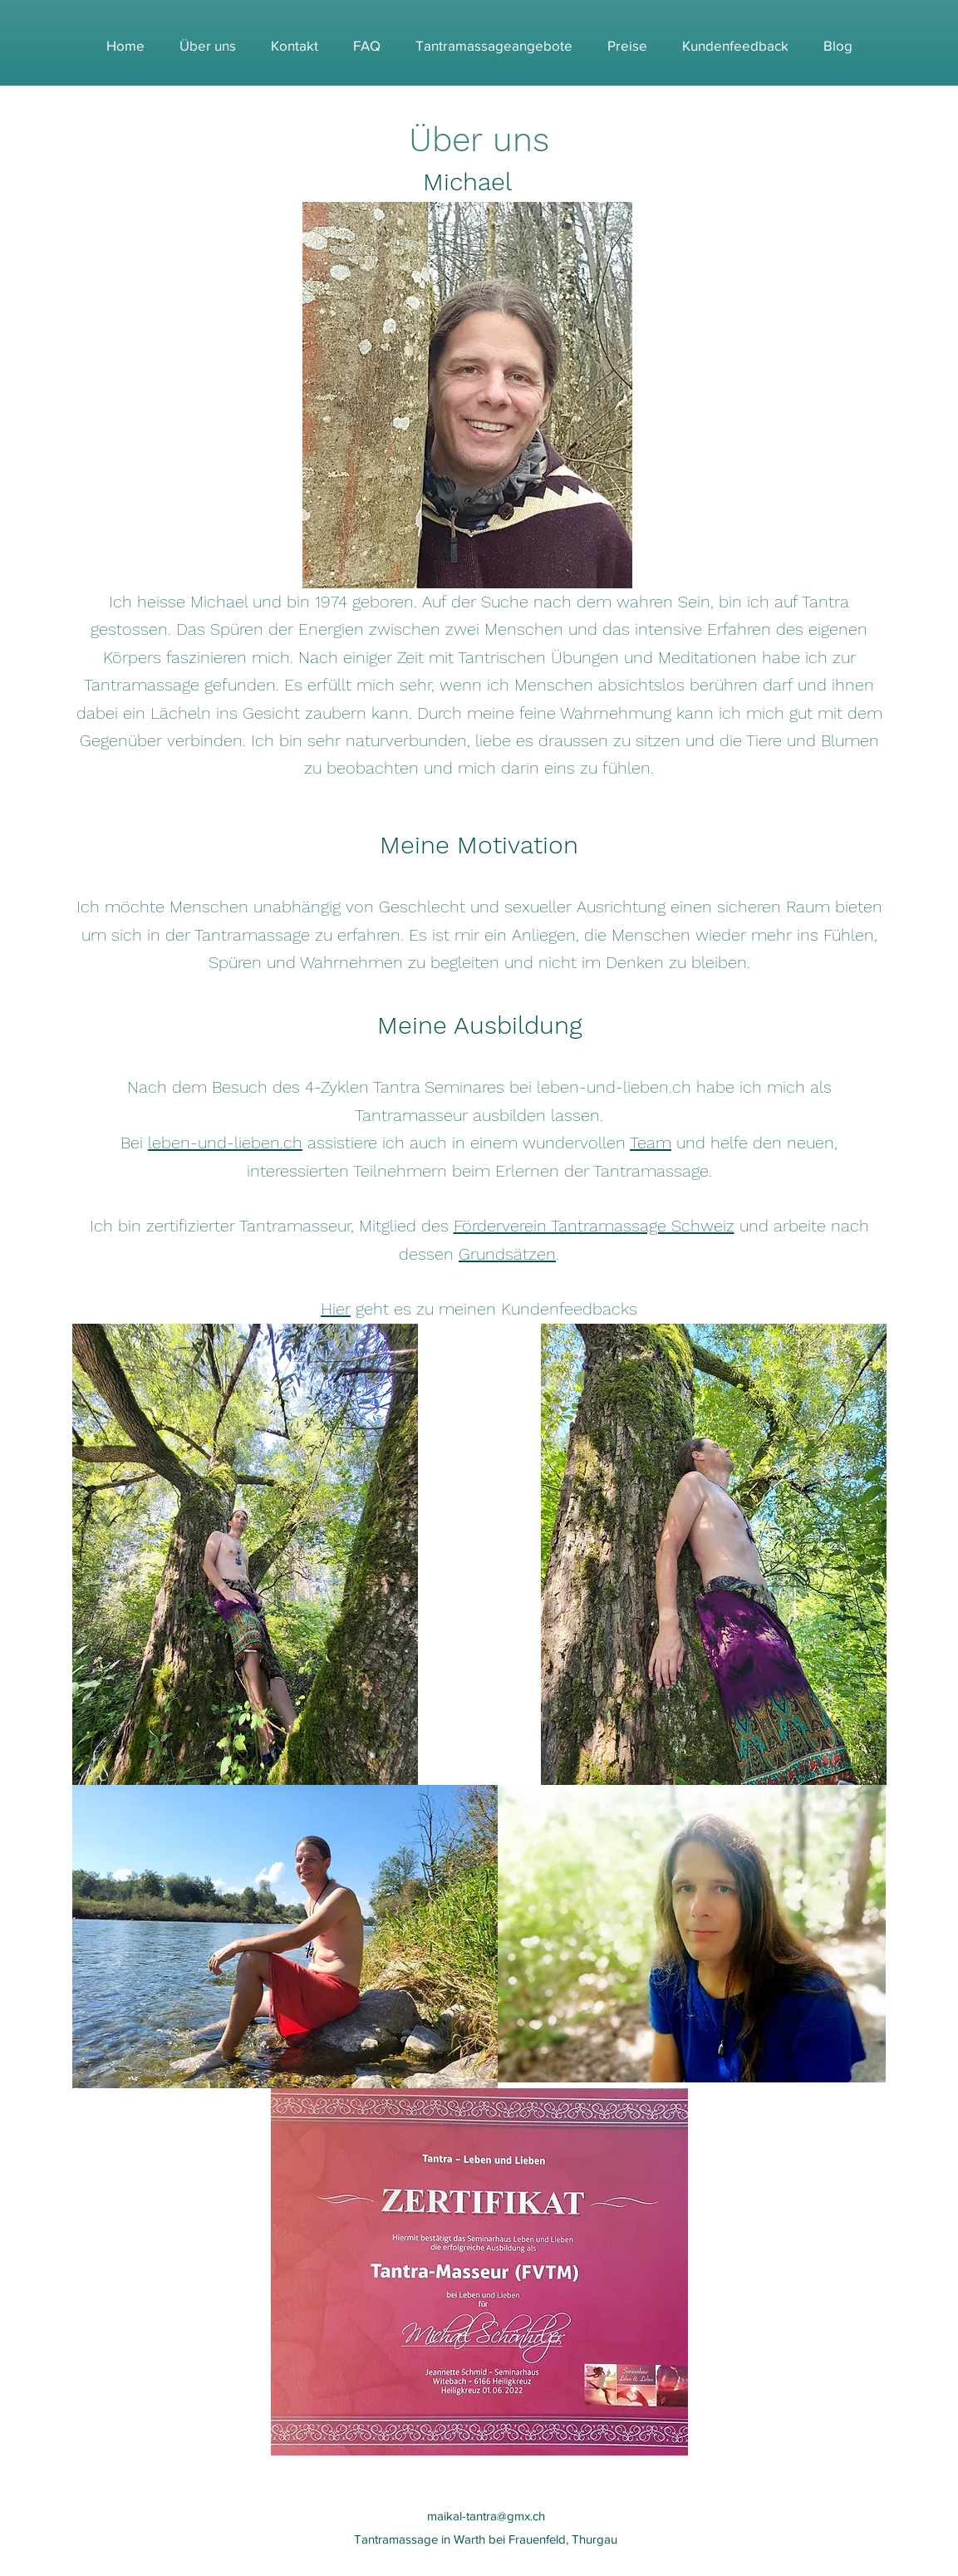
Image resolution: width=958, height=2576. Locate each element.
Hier (336, 1309)
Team (650, 1143)
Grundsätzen (507, 1254)
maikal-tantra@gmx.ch (486, 2516)
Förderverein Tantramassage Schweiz (594, 1226)
